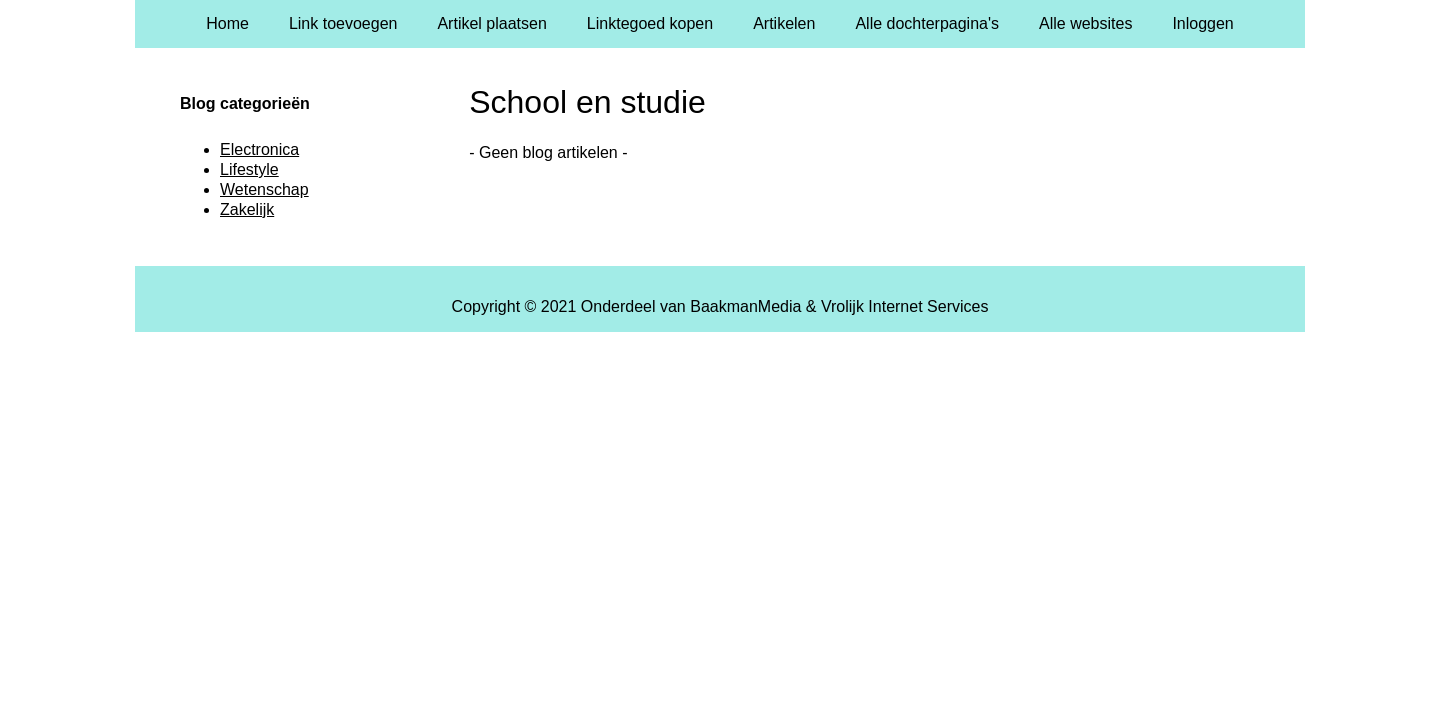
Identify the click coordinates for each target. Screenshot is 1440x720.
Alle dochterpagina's (927, 23)
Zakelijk (247, 209)
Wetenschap (264, 189)
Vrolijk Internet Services (904, 306)
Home (227, 23)
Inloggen (1202, 23)
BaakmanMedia (745, 306)
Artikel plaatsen (491, 23)
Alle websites (1085, 23)
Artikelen (784, 23)
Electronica (259, 149)
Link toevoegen (343, 23)
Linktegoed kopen (650, 23)
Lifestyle (249, 169)
